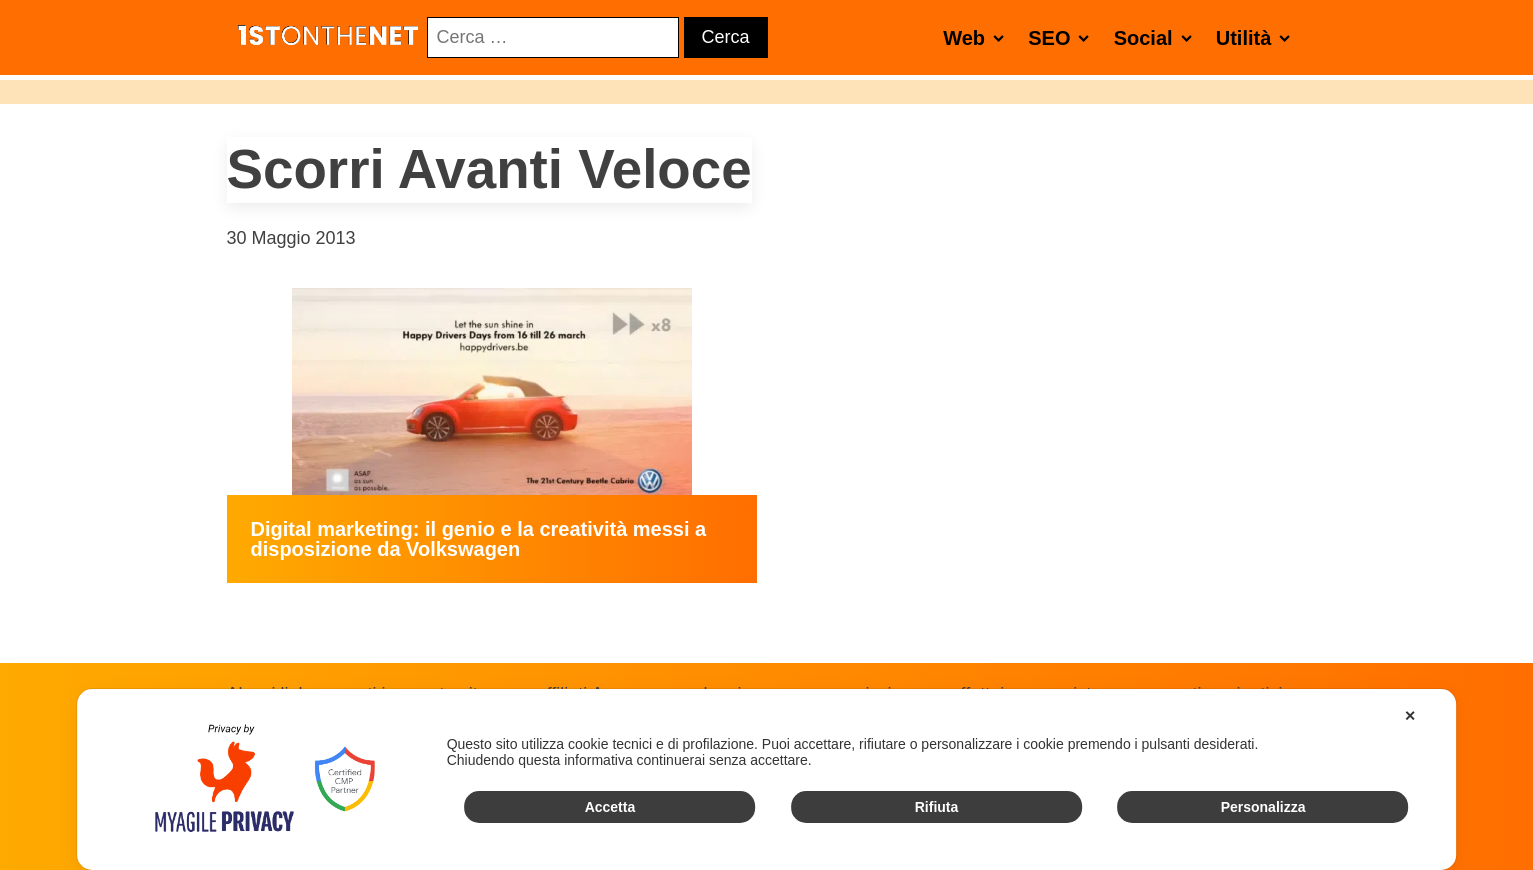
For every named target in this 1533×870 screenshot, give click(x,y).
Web (977, 37)
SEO (1062, 37)
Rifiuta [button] (937, 807)
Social (1157, 37)
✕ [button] (1410, 716)
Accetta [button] (610, 807)
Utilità (1257, 37)
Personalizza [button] (1263, 807)
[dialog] (767, 779)
